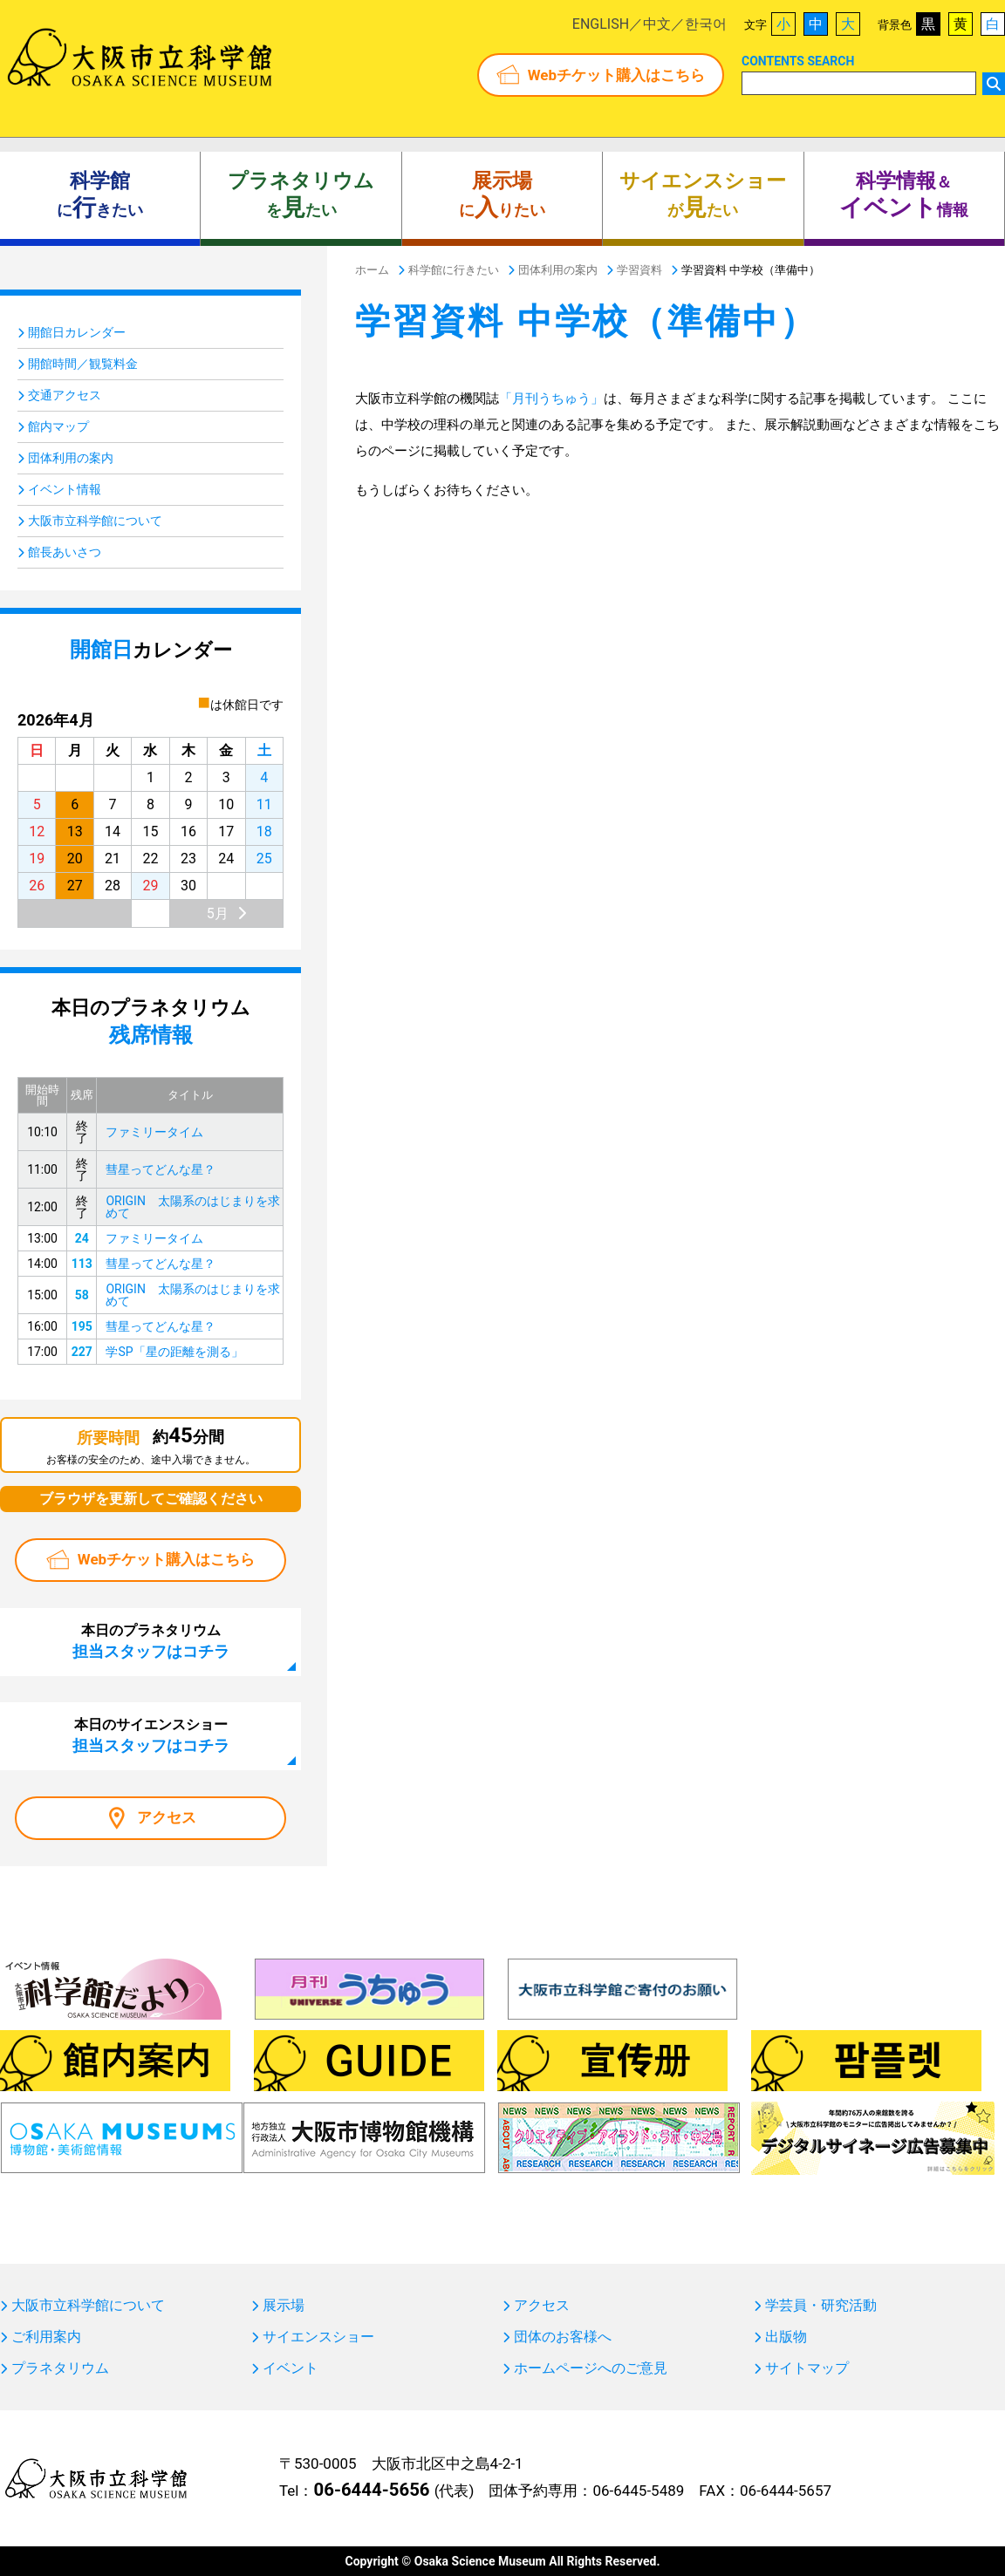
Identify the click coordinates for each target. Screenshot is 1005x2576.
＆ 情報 (903, 195)
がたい (702, 195)
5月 (218, 913)
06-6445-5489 (638, 2490)
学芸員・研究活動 (821, 2306)
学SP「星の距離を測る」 (174, 1352)
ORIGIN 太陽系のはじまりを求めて (192, 1207)
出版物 (786, 2337)
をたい (301, 195)
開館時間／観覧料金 (83, 364)
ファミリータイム (154, 1132)
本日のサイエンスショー (150, 1735)
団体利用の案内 (70, 458)
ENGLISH (600, 24)
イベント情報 (64, 489)
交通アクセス (64, 395)
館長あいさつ (64, 552)
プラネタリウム (60, 2368)
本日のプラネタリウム (150, 1641)
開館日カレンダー (77, 332)
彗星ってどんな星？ (160, 1169)
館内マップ (58, 426)
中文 (657, 24)
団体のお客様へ (563, 2337)
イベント (290, 2368)
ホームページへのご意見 (590, 2368)
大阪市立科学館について (95, 521)
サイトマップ (807, 2368)
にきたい (100, 195)
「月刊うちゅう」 (551, 398)
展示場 (283, 2306)
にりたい (502, 195)
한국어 (706, 24)
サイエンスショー (318, 2337)
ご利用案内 (46, 2337)
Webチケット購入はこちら (616, 75)
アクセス (166, 1817)
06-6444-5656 (371, 2489)
